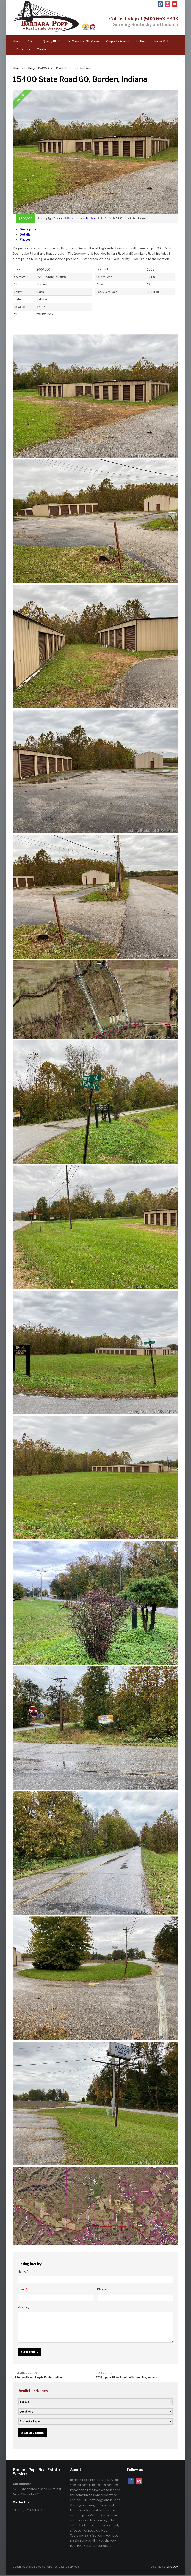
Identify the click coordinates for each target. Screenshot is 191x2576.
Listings (141, 43)
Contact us (21, 2503)
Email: (22, 2291)
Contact (43, 51)
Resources (23, 51)
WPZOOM (171, 2568)
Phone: (102, 2291)
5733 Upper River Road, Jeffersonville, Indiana (136, 2376)
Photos (25, 241)
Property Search (118, 43)
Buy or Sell (160, 43)
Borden (90, 220)
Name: (23, 2273)
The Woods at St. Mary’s (83, 43)
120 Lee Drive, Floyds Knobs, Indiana (55, 2376)
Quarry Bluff (51, 43)
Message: (24, 2309)
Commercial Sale (63, 220)
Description (28, 231)
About (32, 43)
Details (25, 236)
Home (17, 43)
